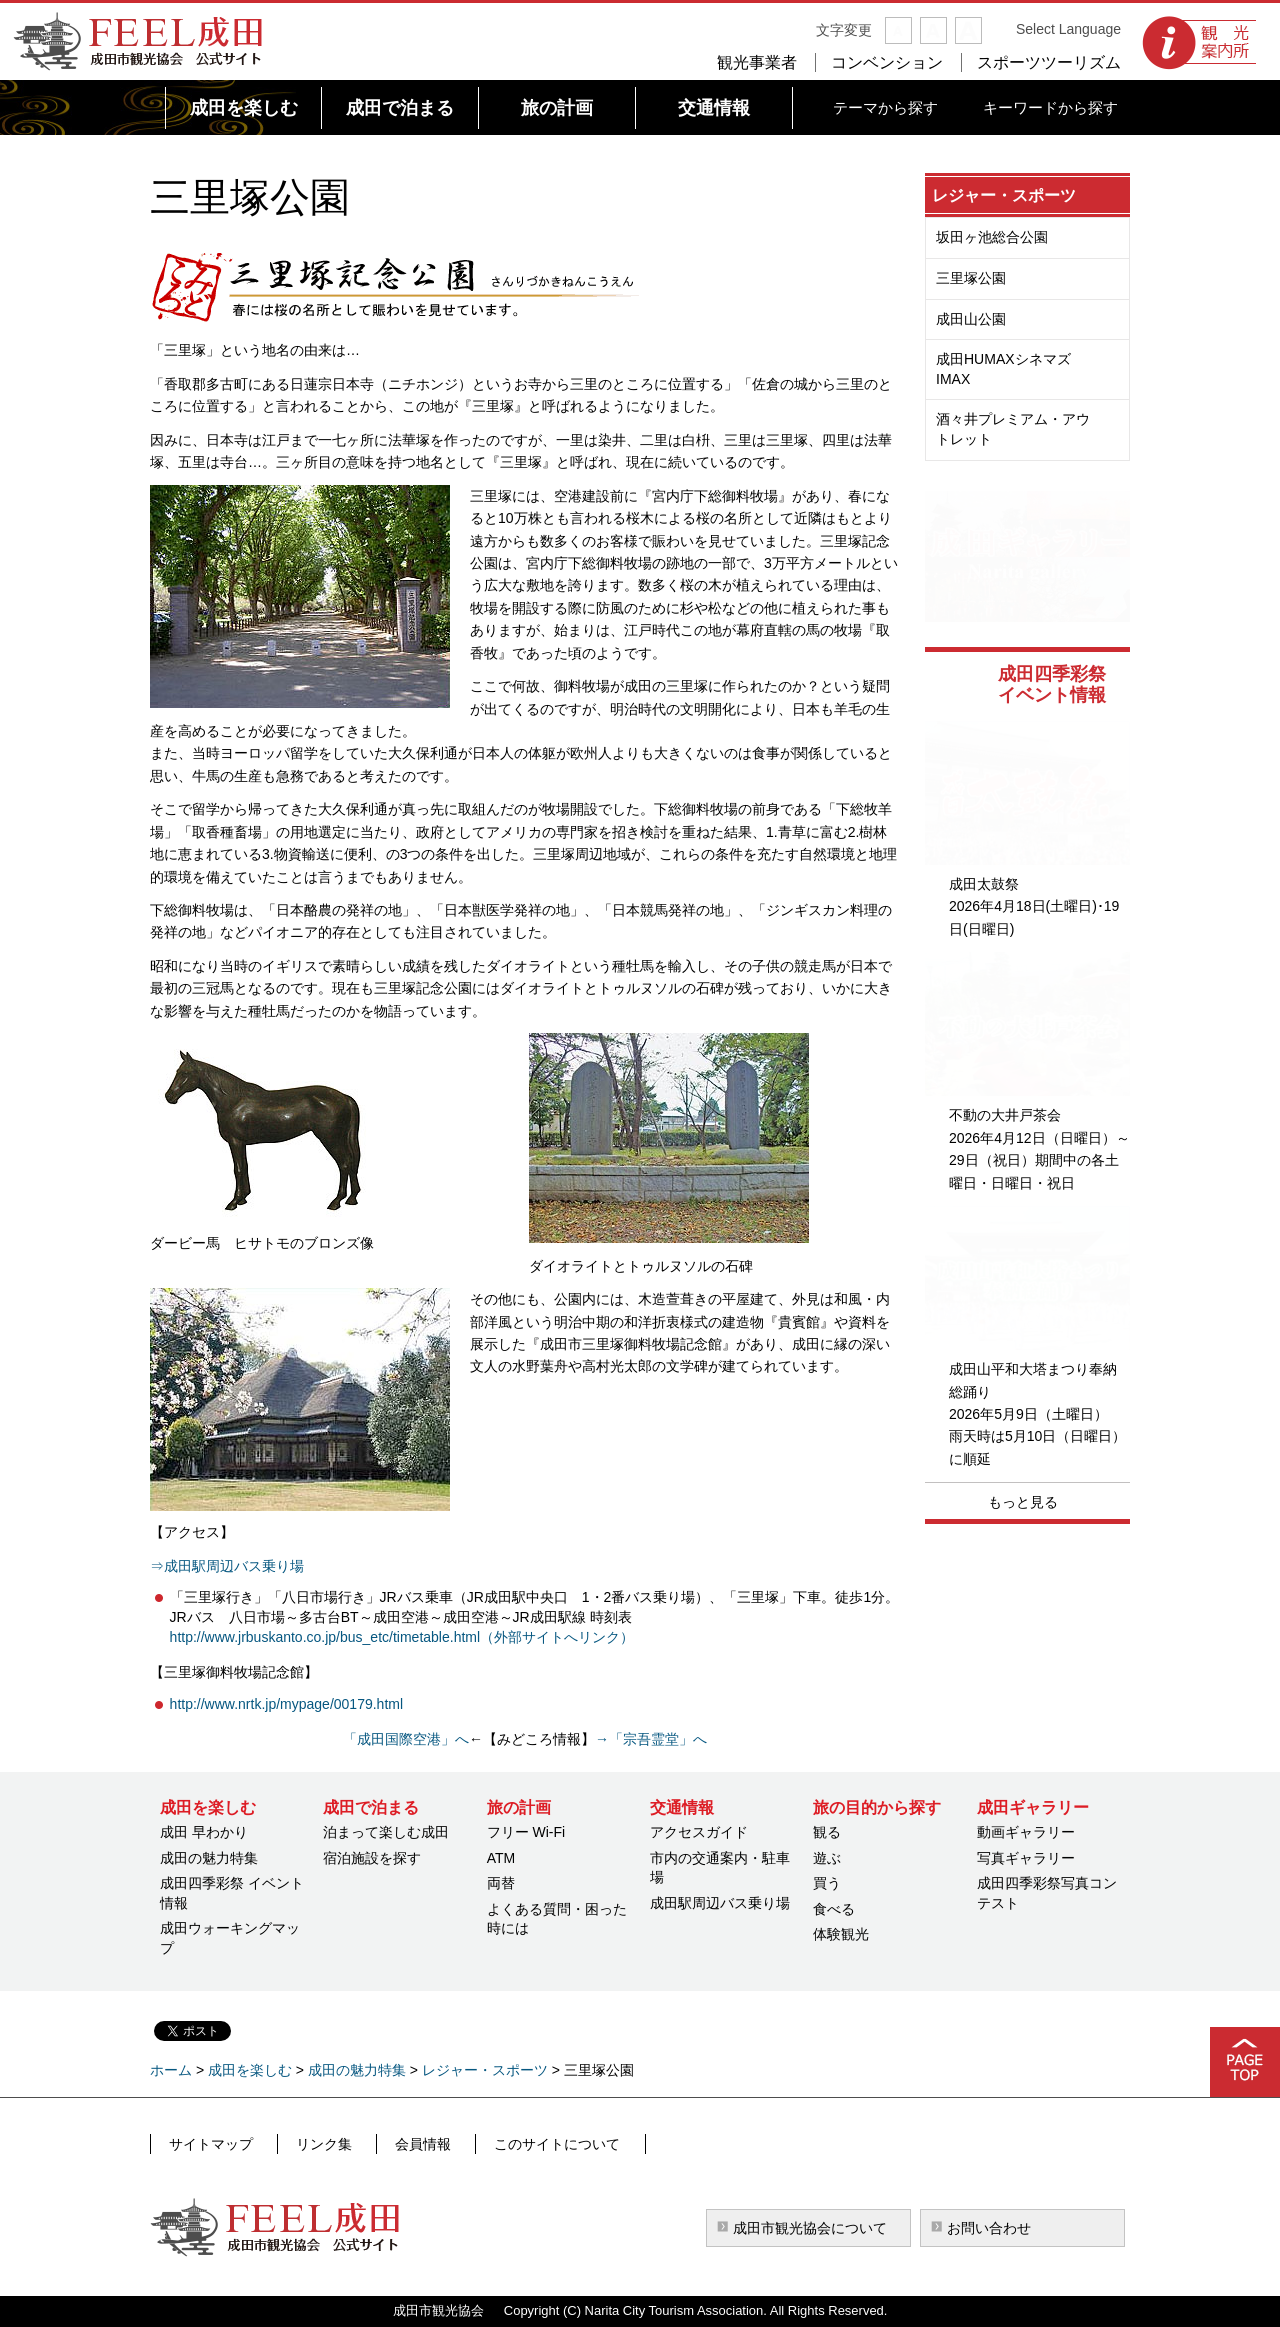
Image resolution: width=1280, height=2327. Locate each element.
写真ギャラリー (1026, 1858)
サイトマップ (209, 2143)
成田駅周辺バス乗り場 (720, 1903)
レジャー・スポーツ (1004, 195)
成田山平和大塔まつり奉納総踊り (1033, 1380)
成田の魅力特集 (209, 1858)
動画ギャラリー (1026, 1832)
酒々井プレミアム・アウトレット (1013, 429)
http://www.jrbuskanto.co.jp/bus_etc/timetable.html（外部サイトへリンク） (402, 1637)
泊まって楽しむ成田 (386, 1832)
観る (827, 1832)
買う (827, 1883)
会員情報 (401, 2143)
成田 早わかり (204, 1832)
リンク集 (312, 2143)
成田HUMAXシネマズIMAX (1003, 369)
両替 (501, 1883)
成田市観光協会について (810, 2228)
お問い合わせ (989, 2228)
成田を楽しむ (250, 2070)
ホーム (171, 2070)
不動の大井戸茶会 (1005, 1115)
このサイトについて (525, 2143)
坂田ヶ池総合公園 (992, 237)
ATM (501, 1858)
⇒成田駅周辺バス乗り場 (227, 1566)
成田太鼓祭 (984, 884)
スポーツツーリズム (1049, 62)
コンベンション (887, 62)
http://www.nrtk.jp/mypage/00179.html (286, 1704)
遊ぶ (827, 1858)
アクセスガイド (699, 1832)
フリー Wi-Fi (526, 1832)
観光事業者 (757, 62)
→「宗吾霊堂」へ (651, 1739)
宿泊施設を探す (372, 1858)
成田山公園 (971, 319)
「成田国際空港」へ (406, 1739)
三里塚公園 (971, 278)
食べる (834, 1909)
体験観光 (841, 1934)
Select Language (1068, 29)
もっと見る (1023, 1502)
